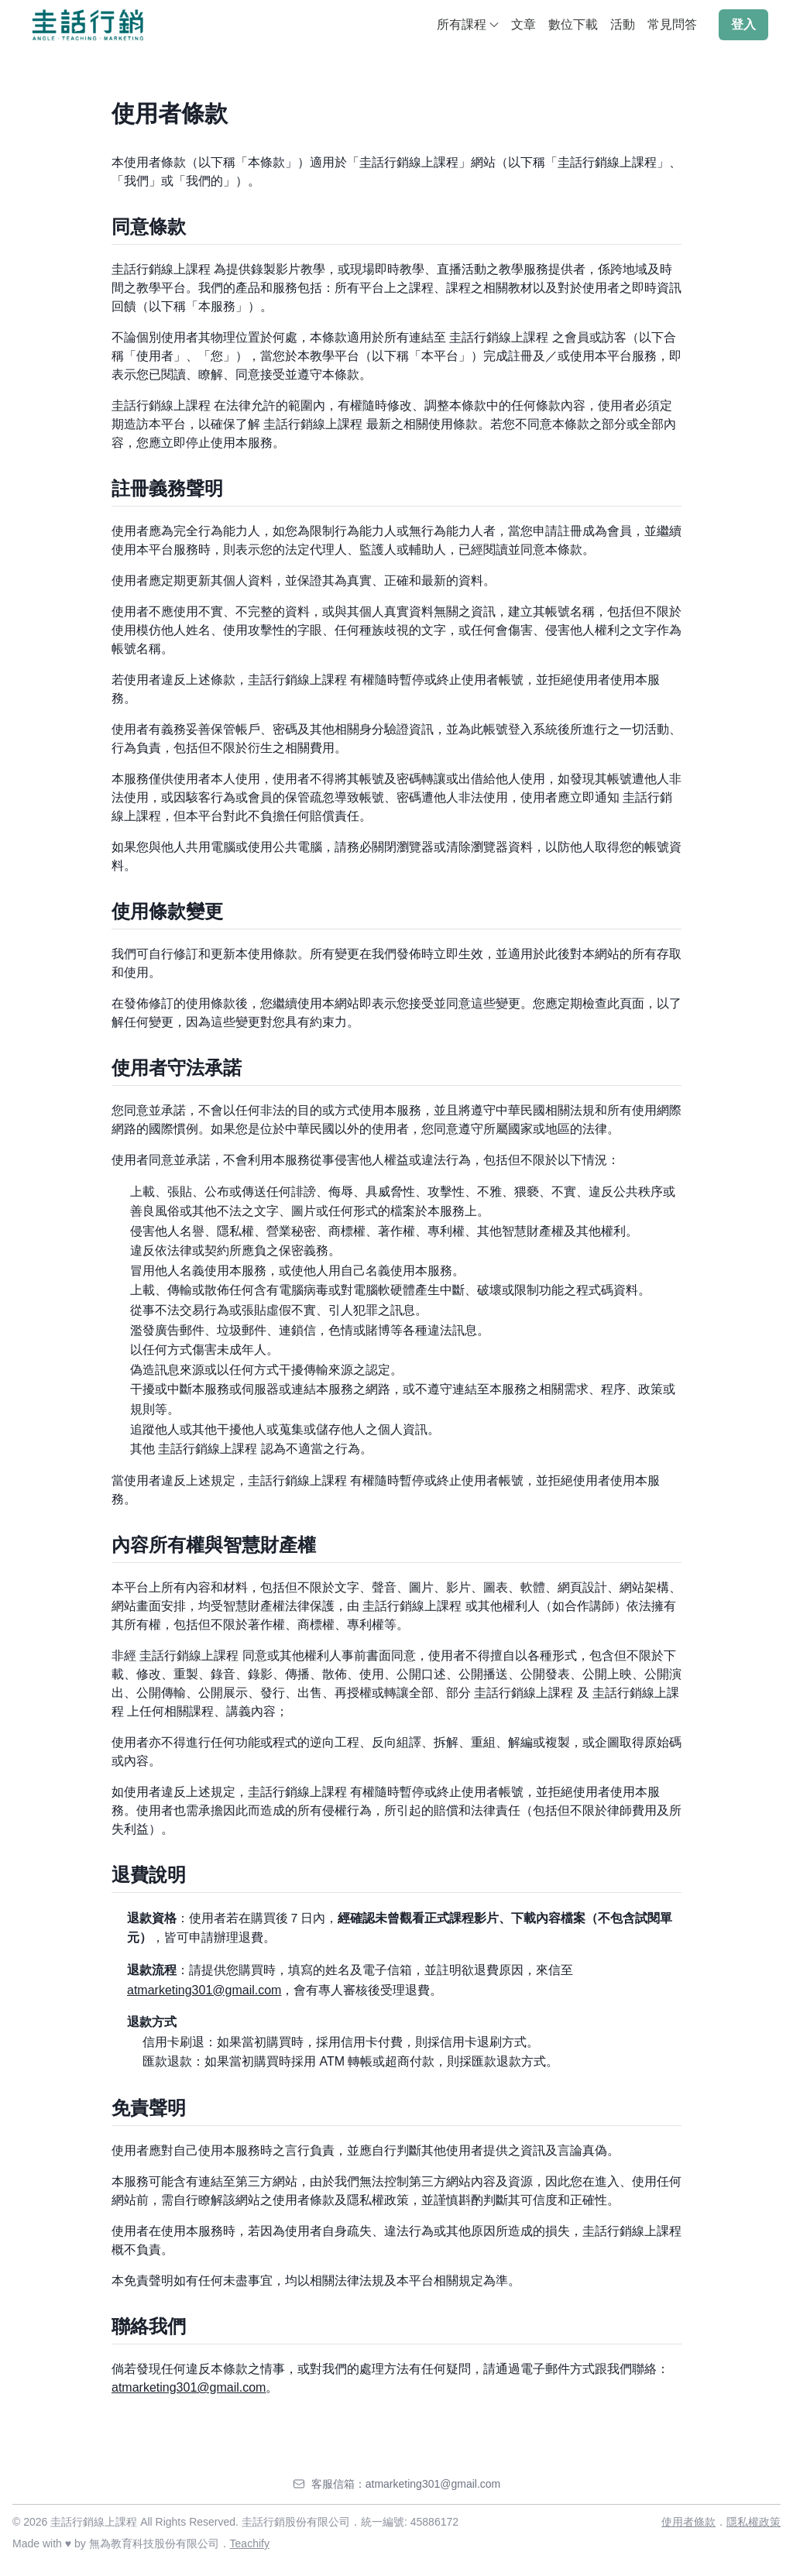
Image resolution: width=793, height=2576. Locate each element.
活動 (622, 24)
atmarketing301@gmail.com (204, 1990)
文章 (523, 24)
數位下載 (573, 24)
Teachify (249, 2543)
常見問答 (672, 24)
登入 (743, 24)
